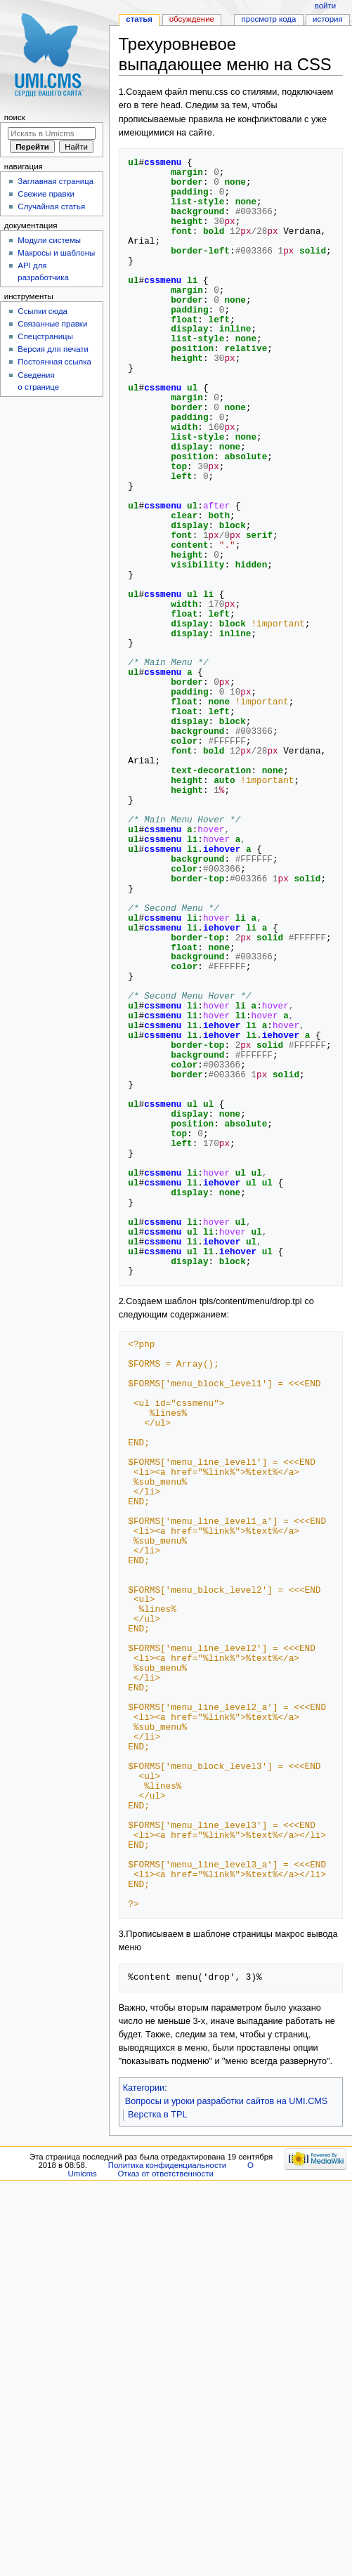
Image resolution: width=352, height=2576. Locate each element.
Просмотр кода (269, 19)
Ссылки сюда (42, 311)
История (328, 19)
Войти (325, 5)
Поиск (14, 117)
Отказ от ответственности (165, 2173)
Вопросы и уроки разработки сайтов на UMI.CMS (226, 2101)
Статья (139, 19)
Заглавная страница (55, 181)
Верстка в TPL (158, 2115)
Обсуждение (191, 19)
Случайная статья (51, 206)
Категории (144, 2088)
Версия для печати (53, 349)
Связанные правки (52, 324)
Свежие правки (46, 194)
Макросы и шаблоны (56, 253)
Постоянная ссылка (54, 361)
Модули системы (49, 240)
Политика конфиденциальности (167, 2165)
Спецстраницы (45, 336)
